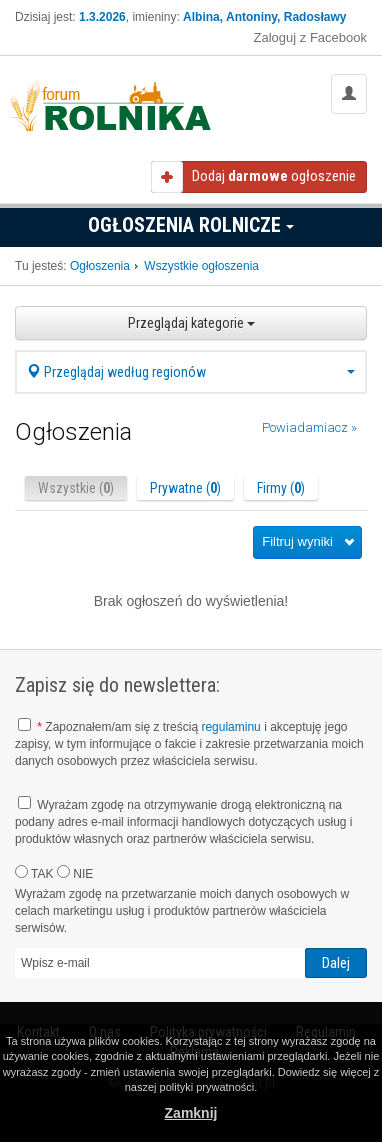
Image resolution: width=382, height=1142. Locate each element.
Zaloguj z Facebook (310, 37)
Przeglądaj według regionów (191, 372)
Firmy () (281, 488)
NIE (75, 873)
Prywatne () (185, 488)
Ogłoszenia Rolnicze (191, 225)
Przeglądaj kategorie (191, 323)
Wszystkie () (76, 488)
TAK (34, 873)
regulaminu (230, 727)
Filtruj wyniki (297, 541)
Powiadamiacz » (309, 427)
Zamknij (191, 1113)
